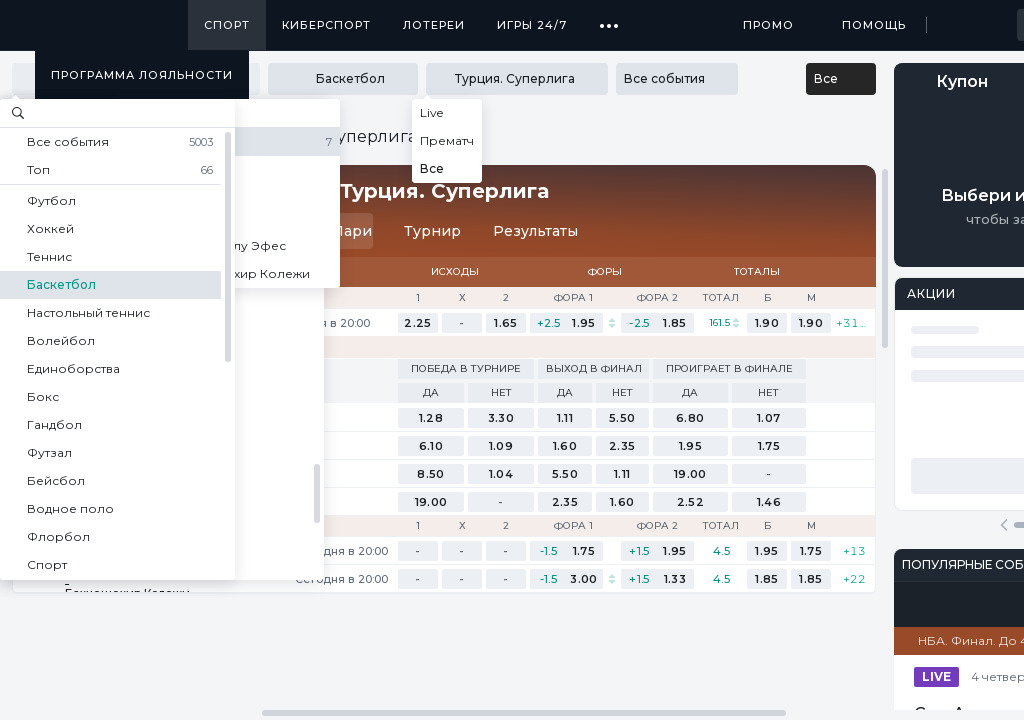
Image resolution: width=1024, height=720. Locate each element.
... (609, 18)
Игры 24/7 (532, 25)
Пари (341, 231)
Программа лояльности (142, 75)
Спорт (227, 25)
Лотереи (434, 25)
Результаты (535, 231)
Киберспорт (326, 25)
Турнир (432, 231)
